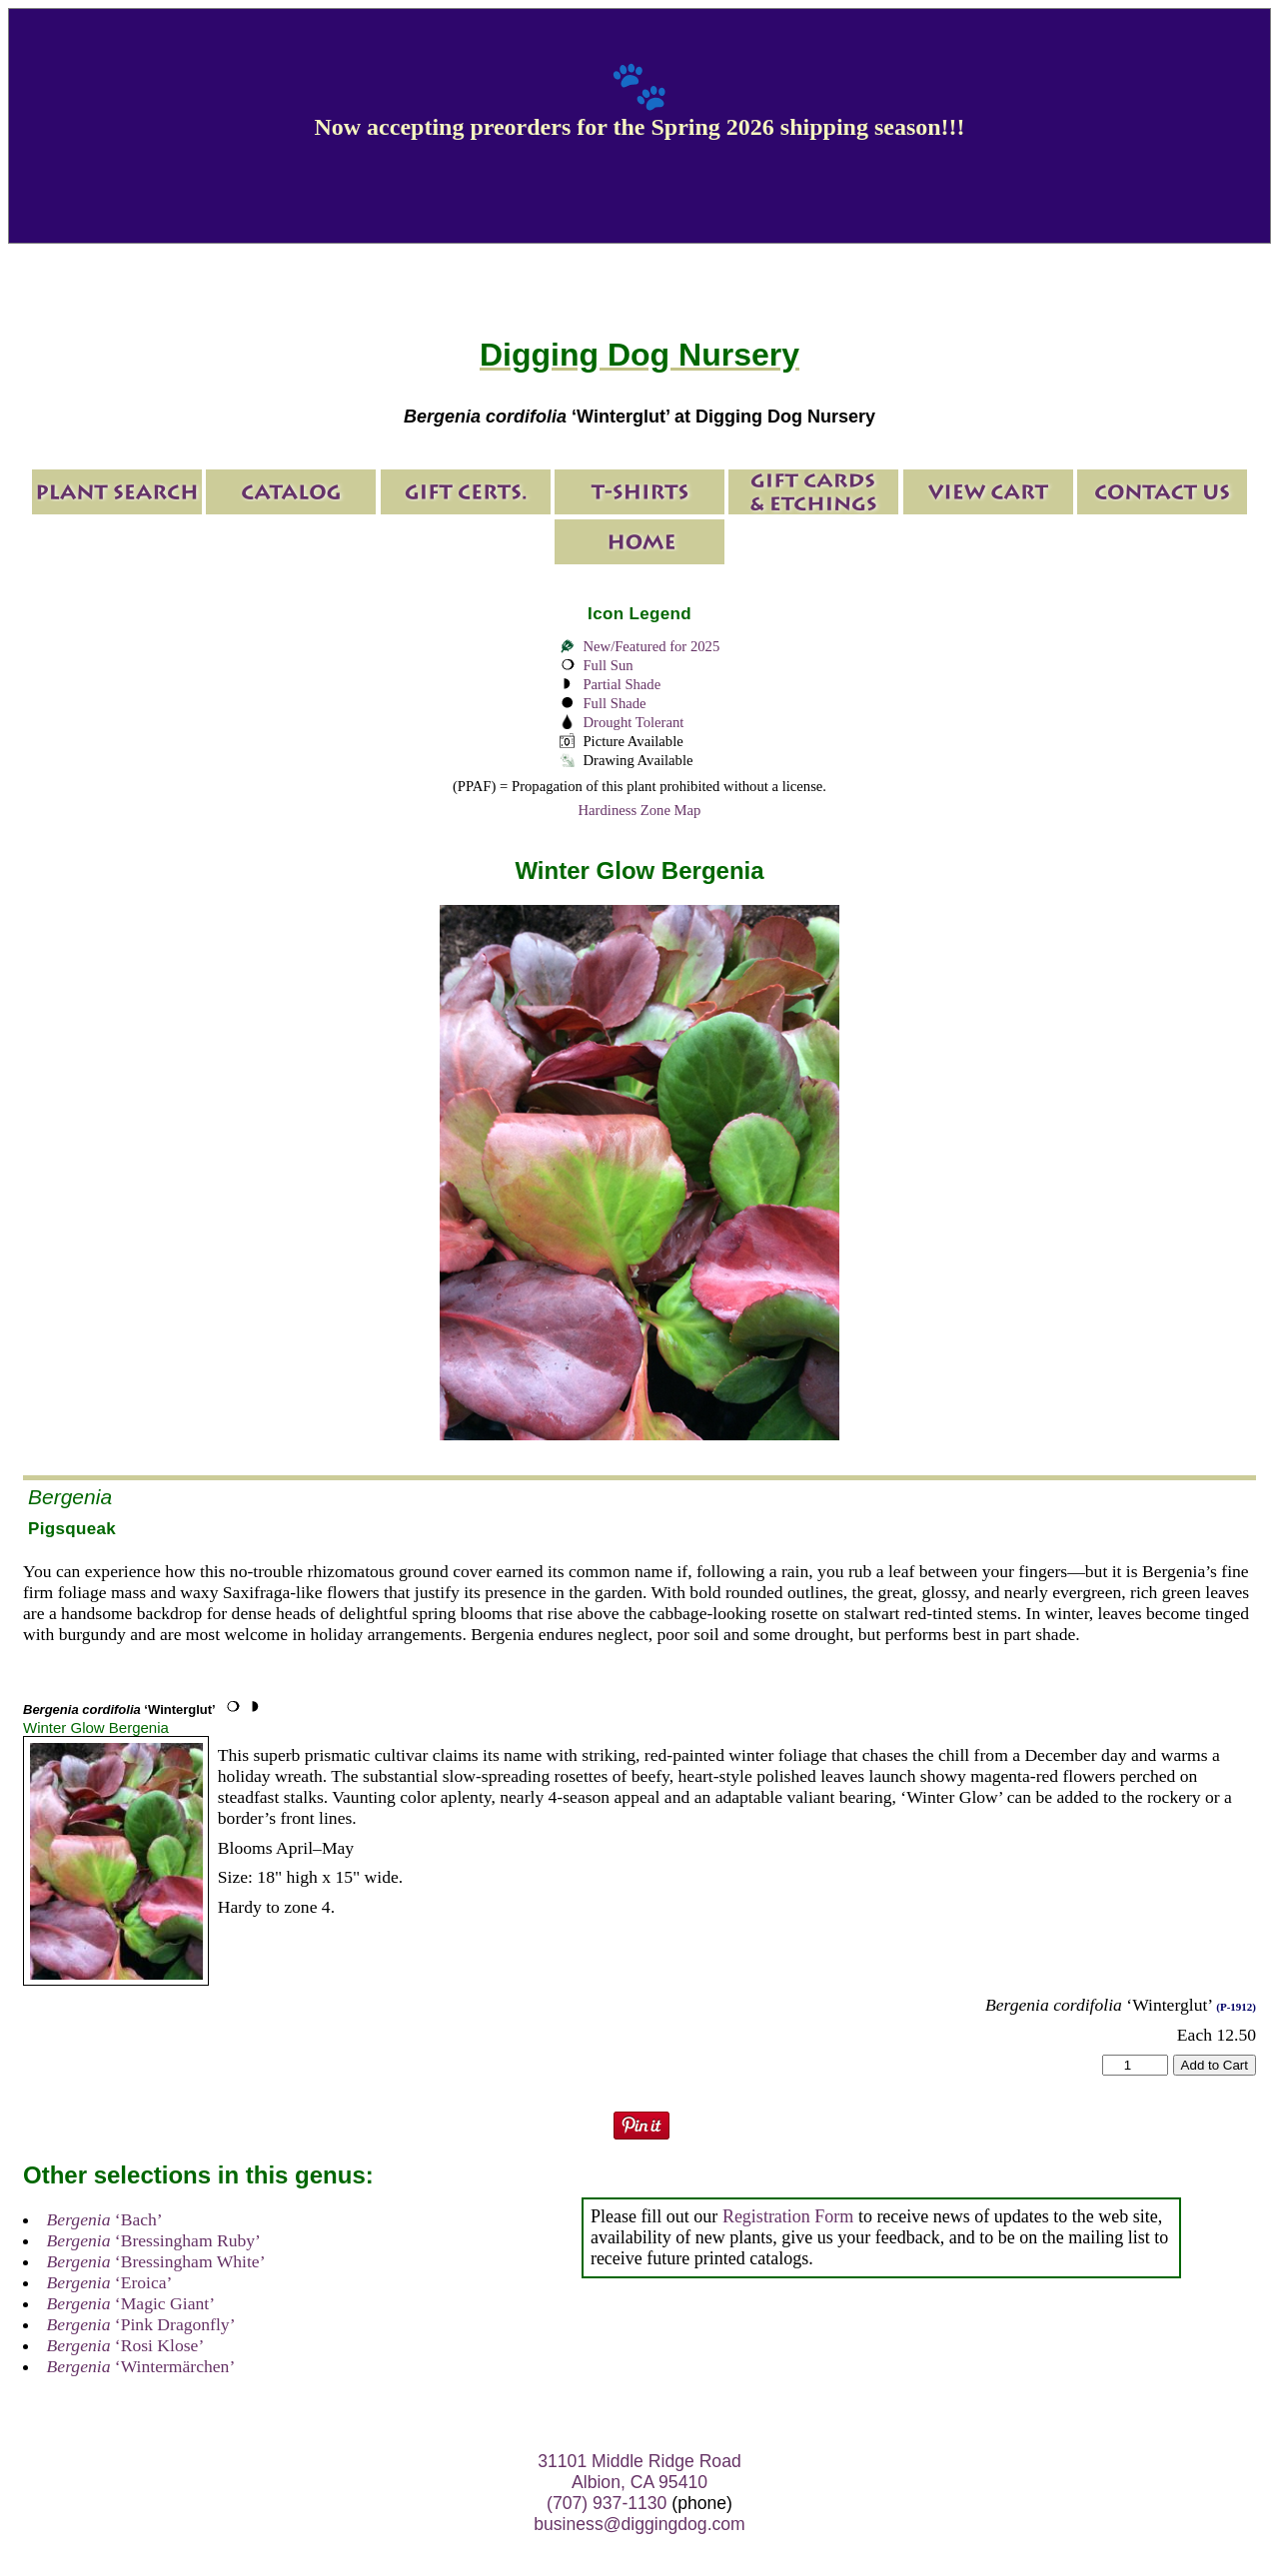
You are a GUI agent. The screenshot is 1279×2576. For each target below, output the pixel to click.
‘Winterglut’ (119, 1709)
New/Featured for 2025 (651, 646)
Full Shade (614, 703)
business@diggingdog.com (639, 2524)
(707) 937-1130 (606, 2503)
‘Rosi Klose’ (126, 2345)
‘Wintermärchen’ (141, 2366)
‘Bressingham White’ (156, 2261)
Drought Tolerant (633, 722)
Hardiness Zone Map (640, 810)
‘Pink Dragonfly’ (141, 2324)
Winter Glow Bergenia (96, 1727)
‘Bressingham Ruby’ (154, 2240)
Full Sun (608, 665)
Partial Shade (621, 684)
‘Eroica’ (110, 2282)
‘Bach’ (105, 2219)
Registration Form (788, 2216)
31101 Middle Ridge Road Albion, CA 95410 (639, 2471)
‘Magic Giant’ (131, 2303)
